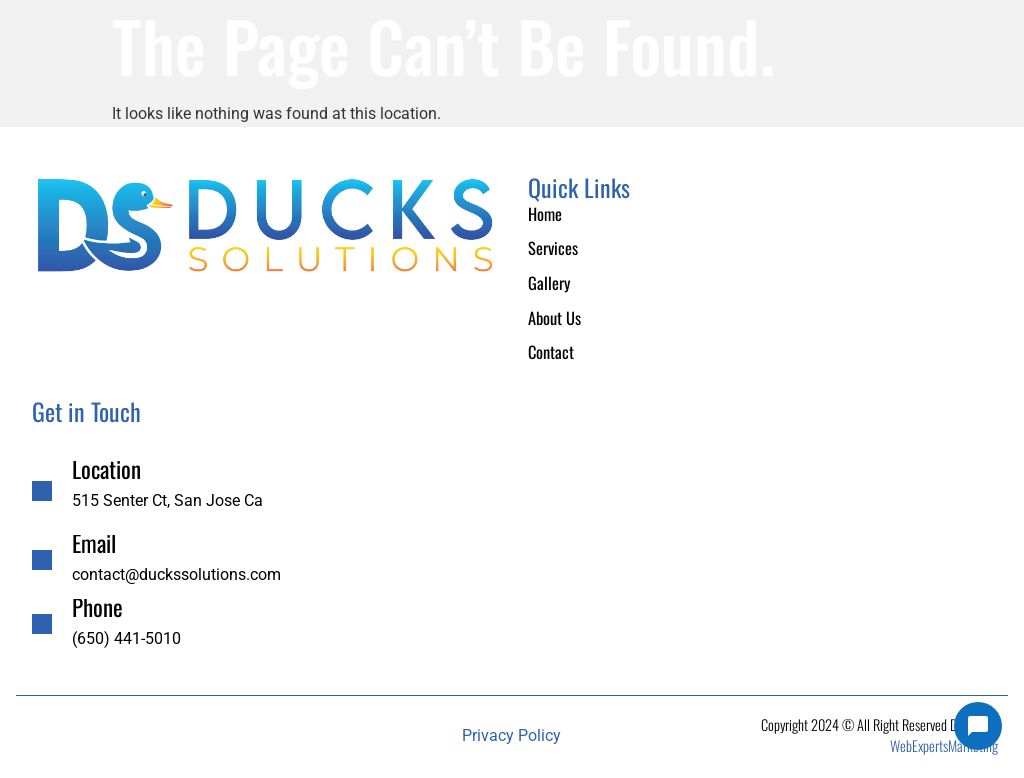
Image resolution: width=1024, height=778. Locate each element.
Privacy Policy (511, 731)
